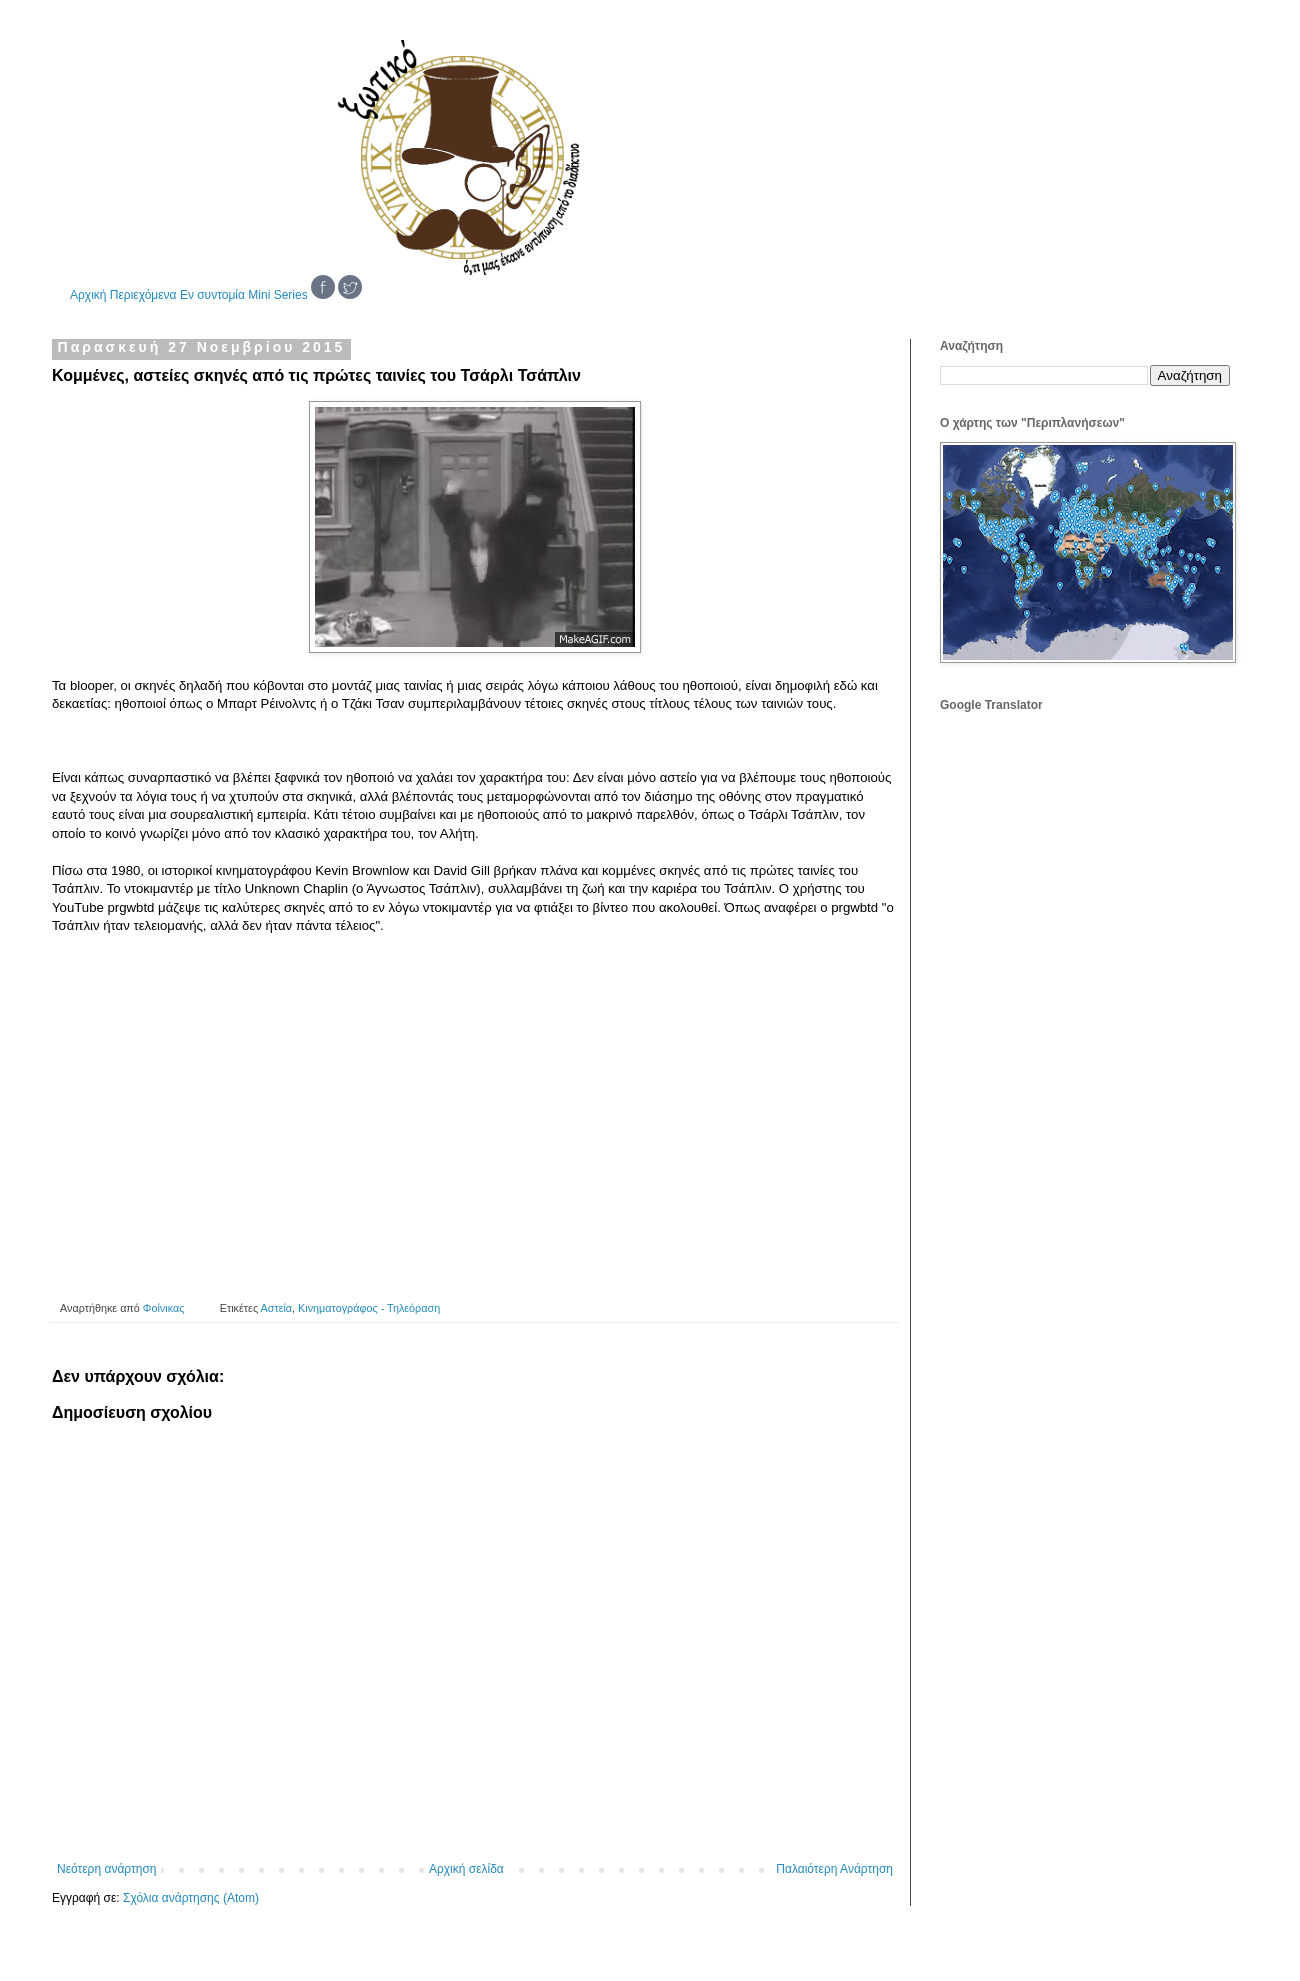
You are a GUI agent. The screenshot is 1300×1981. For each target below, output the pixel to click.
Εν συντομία (212, 295)
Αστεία (277, 1308)
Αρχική (88, 295)
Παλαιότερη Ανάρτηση (834, 1869)
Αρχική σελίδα (466, 1869)
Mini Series (277, 295)
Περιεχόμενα (143, 295)
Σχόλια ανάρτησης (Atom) (191, 1898)
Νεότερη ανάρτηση (106, 1869)
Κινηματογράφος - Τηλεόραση (369, 1308)
